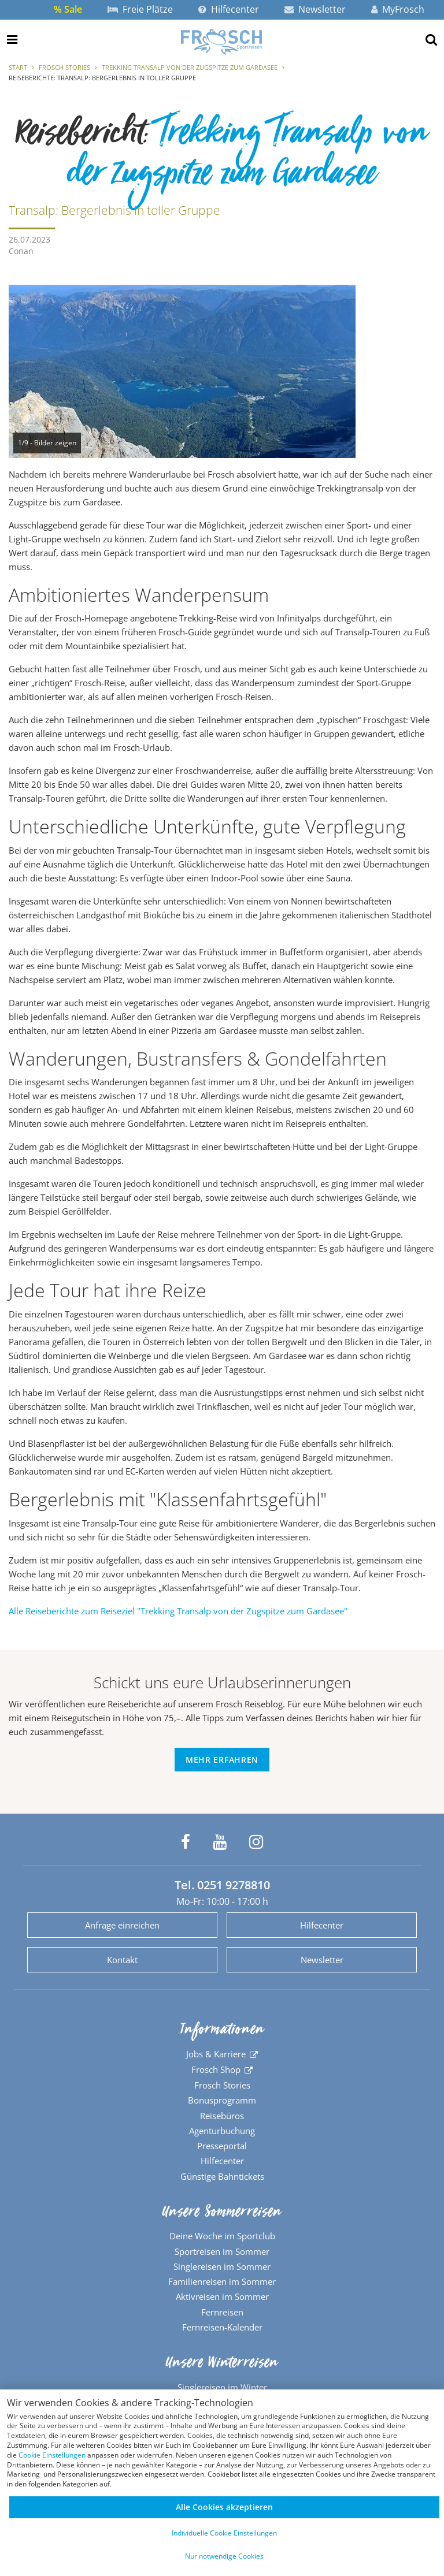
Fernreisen (222, 2312)
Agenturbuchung (222, 2130)
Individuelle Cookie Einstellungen (224, 2533)
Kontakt (122, 1959)
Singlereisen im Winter (222, 2387)
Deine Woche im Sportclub (222, 2236)
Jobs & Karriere (216, 2054)
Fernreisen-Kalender (222, 2327)
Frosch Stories (64, 67)
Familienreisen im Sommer (222, 2281)
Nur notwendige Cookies (224, 2556)
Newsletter (315, 9)
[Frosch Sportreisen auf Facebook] (185, 1841)
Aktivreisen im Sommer (222, 2296)
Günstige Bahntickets (222, 2176)
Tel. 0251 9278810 (222, 1885)
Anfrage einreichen (122, 1925)
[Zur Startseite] (221, 41)
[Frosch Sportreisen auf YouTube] (220, 1841)
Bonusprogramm (222, 2100)
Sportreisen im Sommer (222, 2251)
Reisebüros (222, 2115)
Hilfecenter (228, 9)
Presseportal (222, 2145)
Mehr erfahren (222, 1759)
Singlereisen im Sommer (222, 2266)
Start (18, 67)
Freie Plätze (140, 9)
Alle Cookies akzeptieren (224, 2506)
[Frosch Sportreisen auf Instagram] (256, 1841)
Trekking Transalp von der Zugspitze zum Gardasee (190, 67)
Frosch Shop (215, 2069)
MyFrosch (397, 9)
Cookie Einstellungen (52, 2455)
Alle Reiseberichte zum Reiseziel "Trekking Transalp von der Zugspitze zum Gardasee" (178, 1611)
